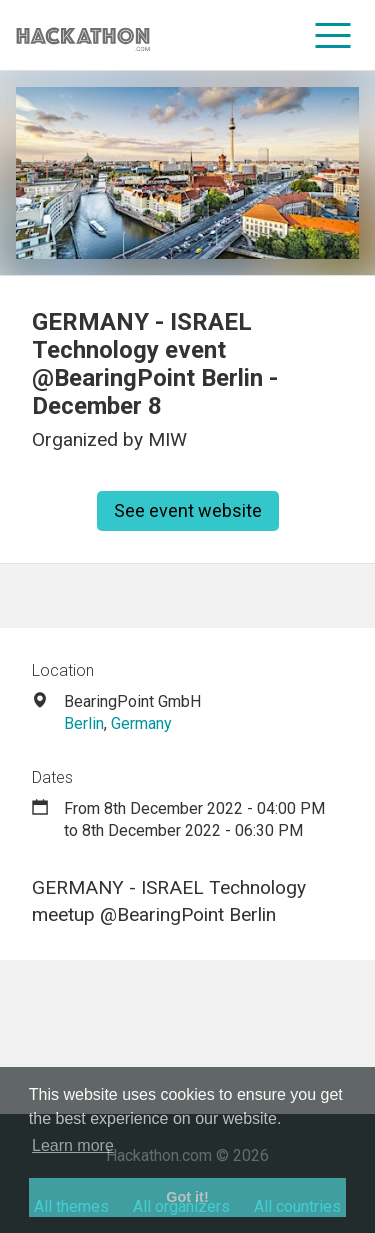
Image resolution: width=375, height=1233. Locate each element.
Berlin (84, 723)
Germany (141, 723)
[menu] (333, 35)
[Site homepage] (83, 35)
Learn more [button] (73, 1145)
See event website (188, 510)
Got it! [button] (187, 1197)
